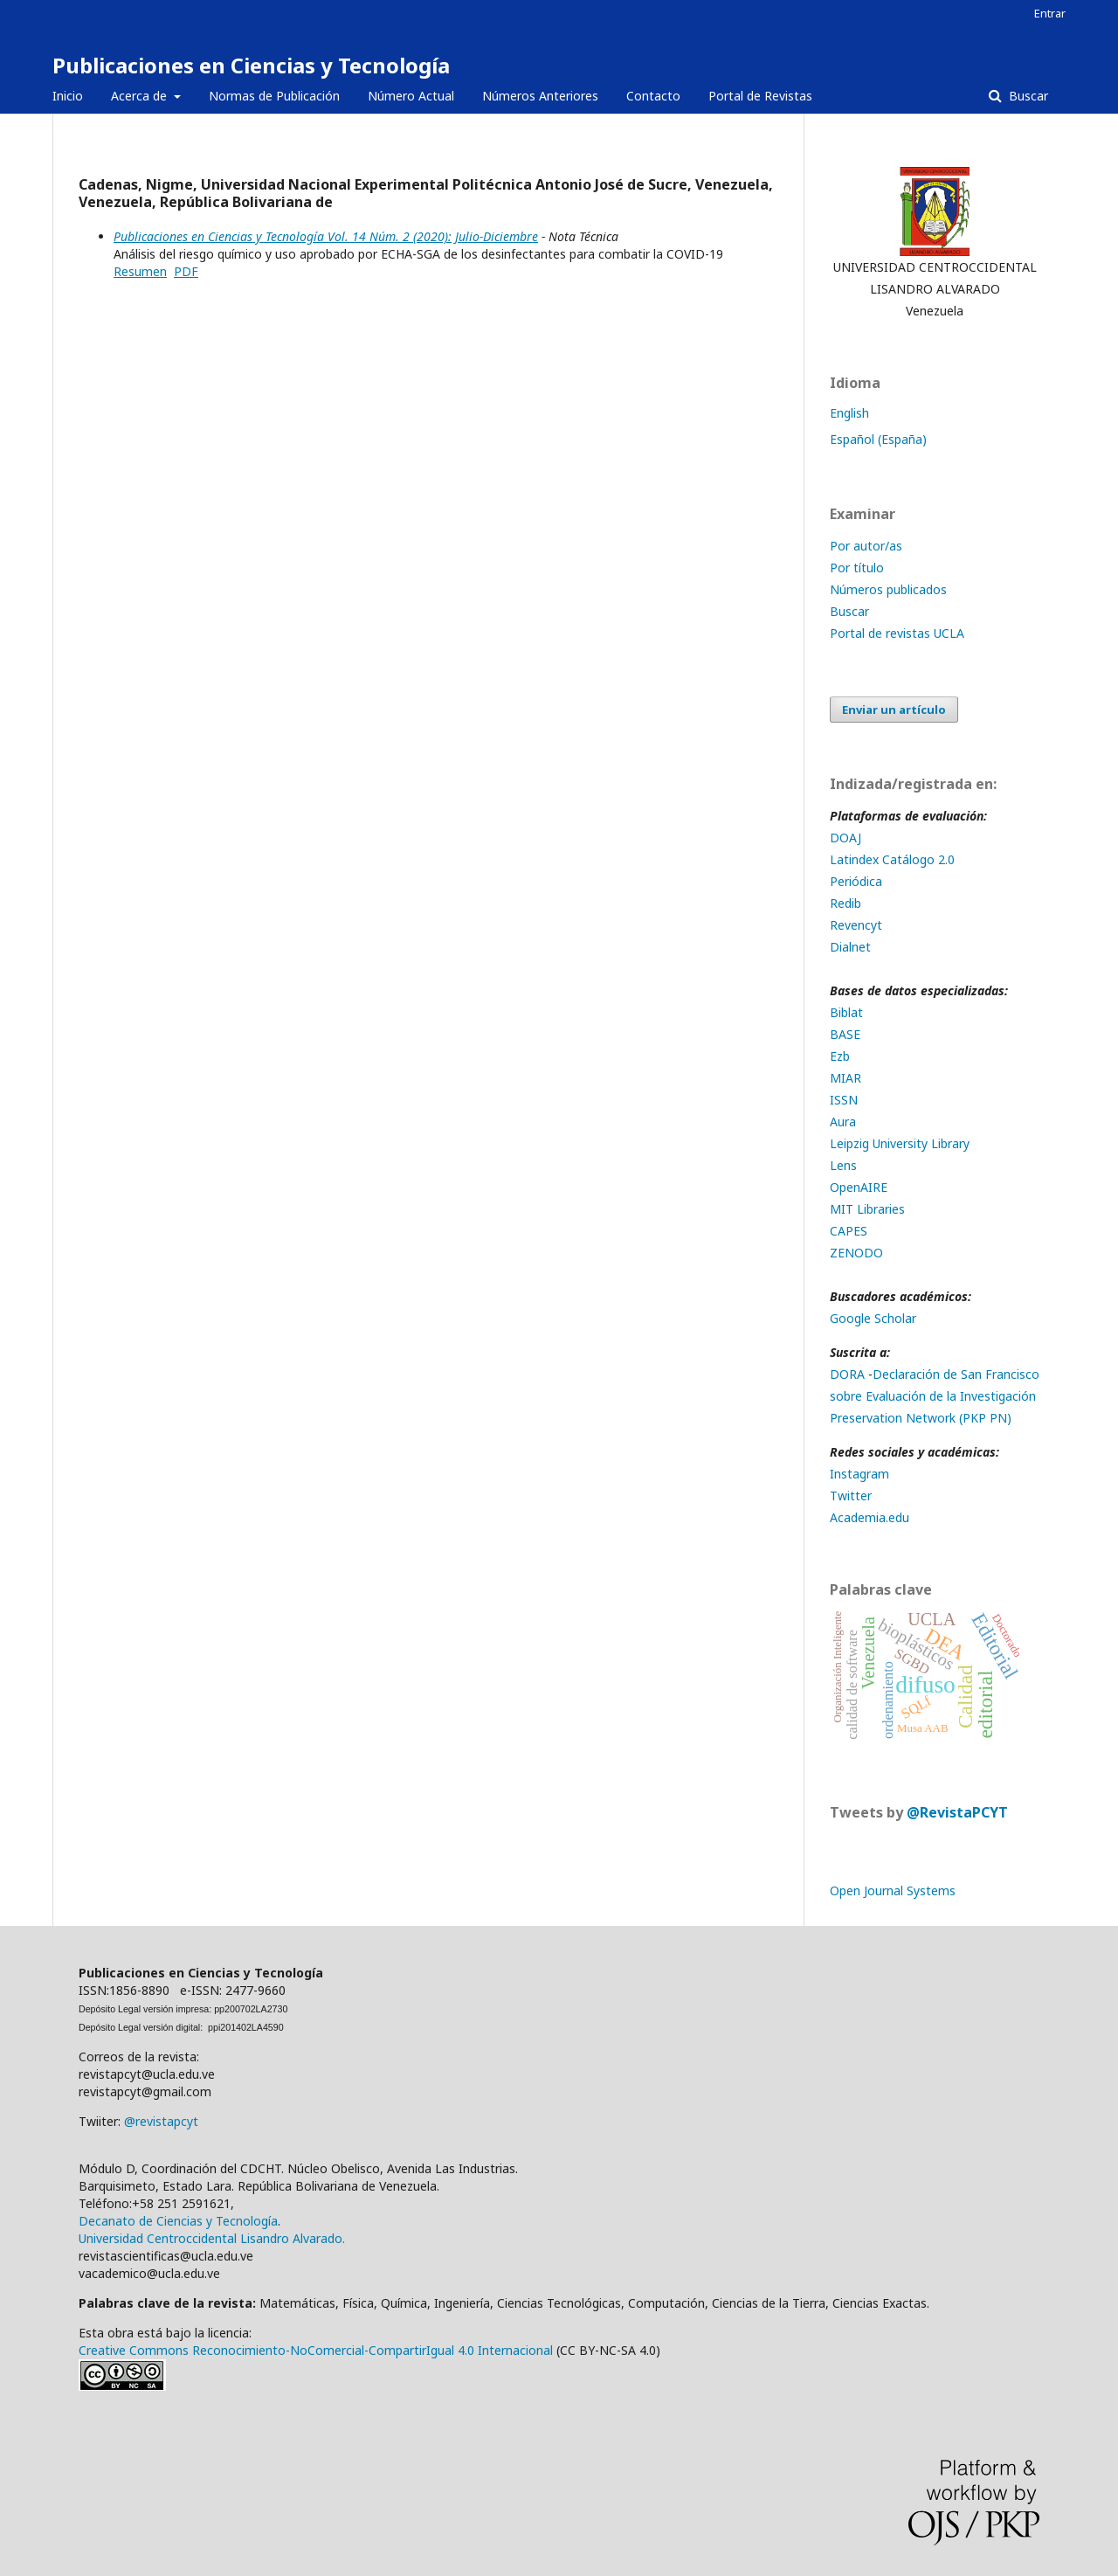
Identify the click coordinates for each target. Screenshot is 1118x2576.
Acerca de (140, 95)
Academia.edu (869, 1517)
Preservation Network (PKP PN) (920, 1417)
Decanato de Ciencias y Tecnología (178, 2220)
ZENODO (856, 1252)
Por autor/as (866, 545)
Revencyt (856, 925)
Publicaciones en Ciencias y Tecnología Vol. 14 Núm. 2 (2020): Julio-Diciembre (326, 236)
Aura (843, 1121)
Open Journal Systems (893, 1890)
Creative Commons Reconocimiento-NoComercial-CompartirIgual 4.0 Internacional (316, 2350)
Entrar (1050, 13)
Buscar (1026, 95)
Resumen (140, 271)
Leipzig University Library (900, 1143)
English (849, 413)
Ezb (840, 1056)
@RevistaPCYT (957, 1812)
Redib (847, 903)
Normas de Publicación (274, 95)
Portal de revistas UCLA (897, 633)
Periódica (856, 881)
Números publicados (888, 589)
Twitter (851, 1495)
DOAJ (847, 837)
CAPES (848, 1230)
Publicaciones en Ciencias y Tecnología (251, 65)
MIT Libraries (867, 1209)
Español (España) (878, 439)
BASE (845, 1034)
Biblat (846, 1012)
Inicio (67, 95)
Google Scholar (873, 1318)
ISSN (844, 1099)
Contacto (653, 95)
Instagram (859, 1473)
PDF (186, 271)
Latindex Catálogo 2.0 (892, 859)
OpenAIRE (858, 1187)
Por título (857, 567)
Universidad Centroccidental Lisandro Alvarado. (212, 2238)
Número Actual (411, 95)
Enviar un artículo (894, 709)
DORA (847, 1374)
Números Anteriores (540, 95)
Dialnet (850, 946)
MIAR (845, 1078)
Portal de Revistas (760, 95)
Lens (843, 1165)
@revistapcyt (161, 2121)
